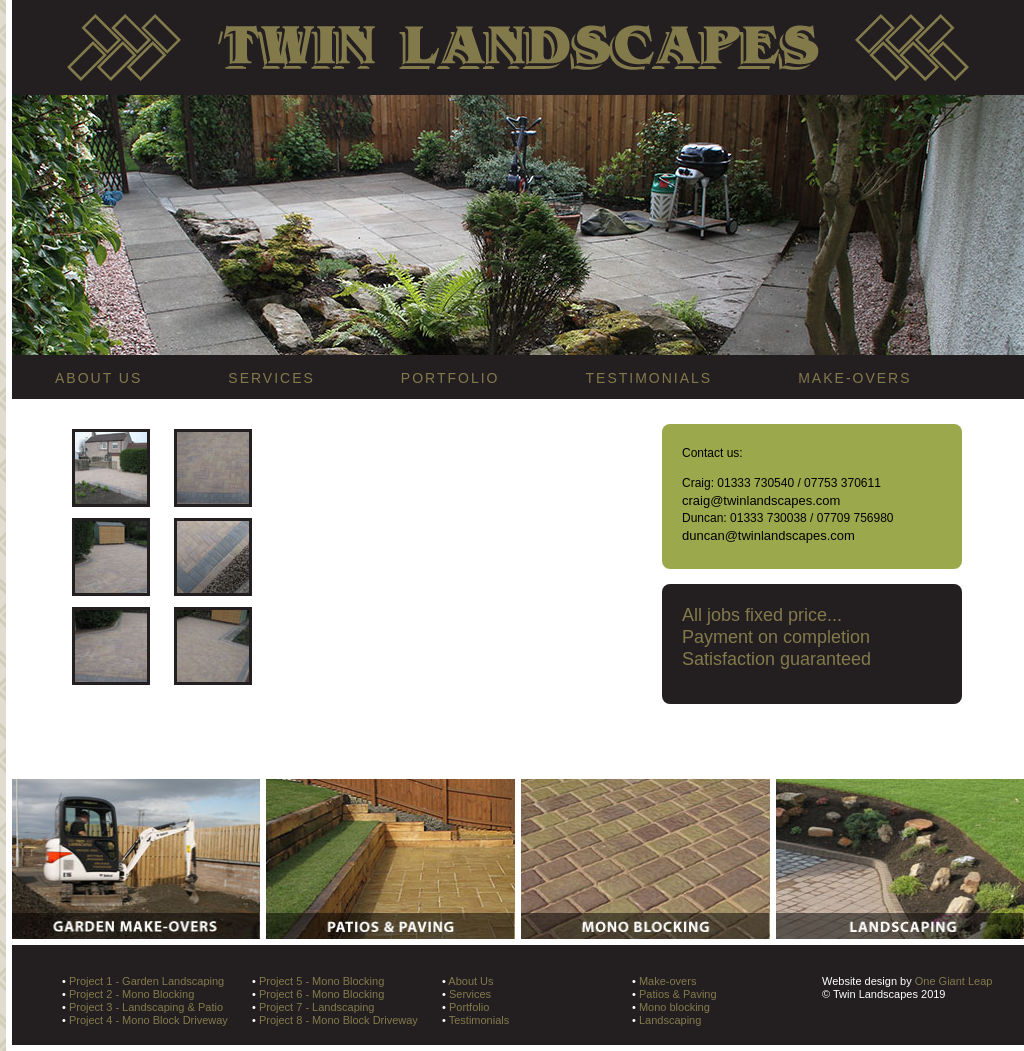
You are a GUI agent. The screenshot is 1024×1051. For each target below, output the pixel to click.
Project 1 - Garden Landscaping (146, 981)
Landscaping (670, 1020)
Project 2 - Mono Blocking (131, 994)
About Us (470, 981)
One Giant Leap (954, 981)
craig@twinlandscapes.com (761, 500)
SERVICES (271, 378)
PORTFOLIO (450, 378)
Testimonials (479, 1020)
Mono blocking (674, 1007)
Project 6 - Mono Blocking (321, 994)
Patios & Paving (678, 994)
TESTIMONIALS (649, 378)
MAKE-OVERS (854, 378)
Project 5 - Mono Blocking (321, 981)
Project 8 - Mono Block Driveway (338, 1020)
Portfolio (469, 1007)
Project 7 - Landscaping (317, 1007)
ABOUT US (98, 378)
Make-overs (667, 981)
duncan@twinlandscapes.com (768, 535)
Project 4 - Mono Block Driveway (148, 1020)
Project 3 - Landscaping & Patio (146, 1007)
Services (470, 994)
